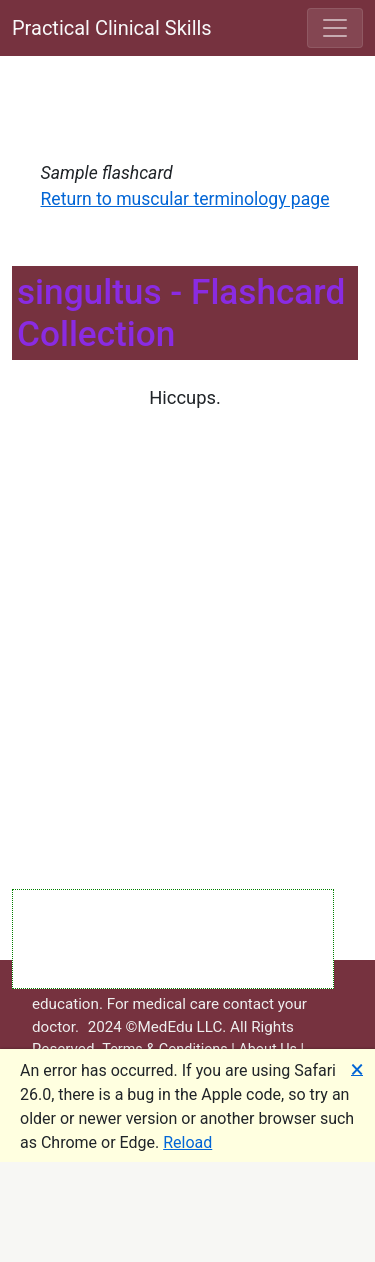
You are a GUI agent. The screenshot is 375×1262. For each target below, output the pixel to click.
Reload (187, 1142)
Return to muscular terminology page (185, 199)
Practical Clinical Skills (112, 28)
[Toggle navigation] (335, 28)
